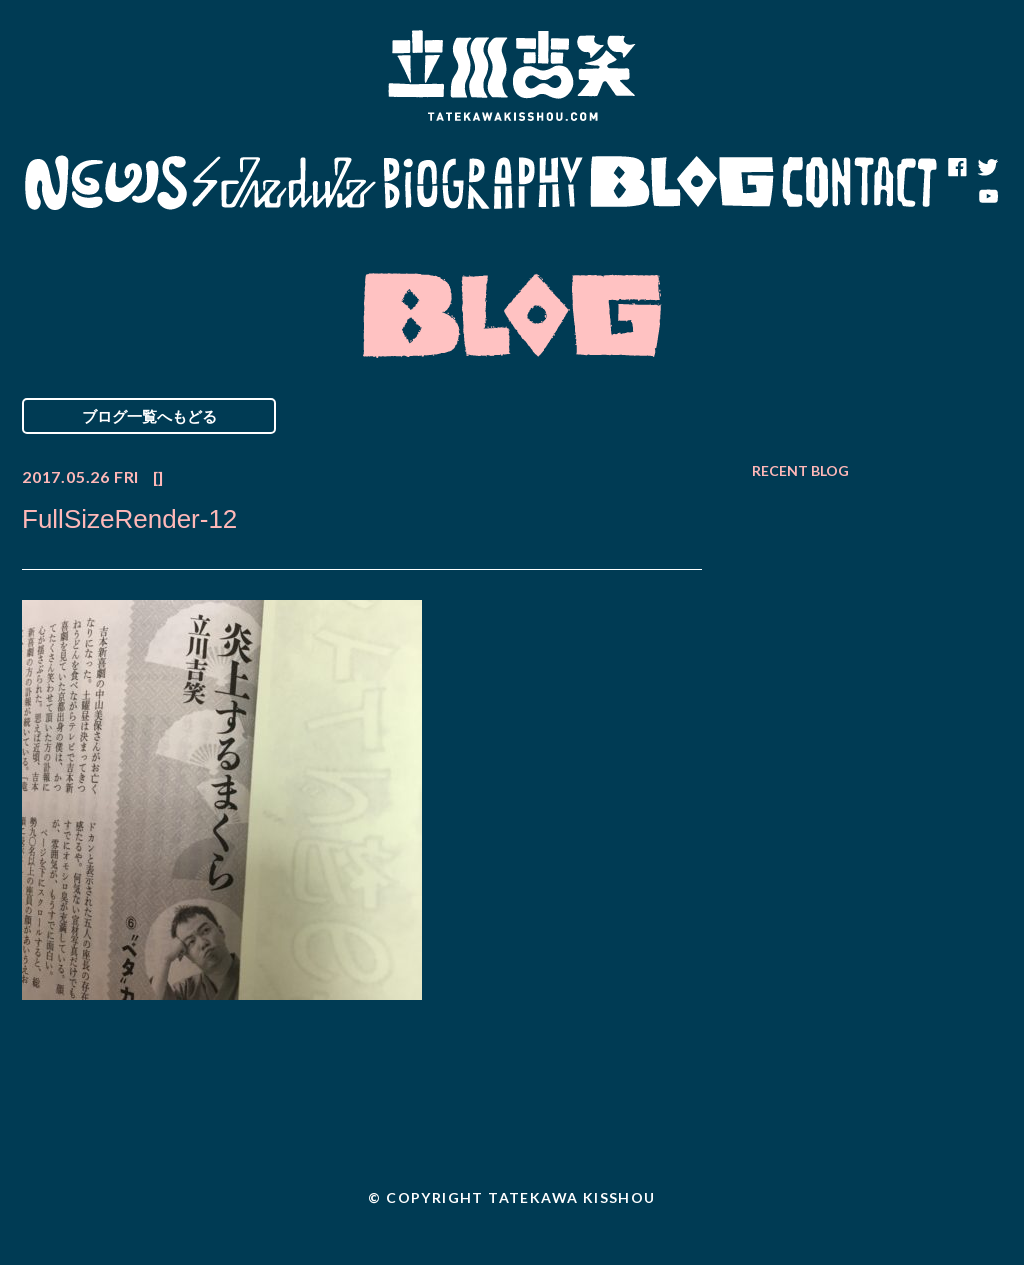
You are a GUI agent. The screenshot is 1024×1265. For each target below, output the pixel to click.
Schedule (284, 183)
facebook (957, 168)
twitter (987, 168)
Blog (682, 183)
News (105, 183)
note (957, 198)
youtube (987, 198)
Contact (860, 183)
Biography (483, 183)
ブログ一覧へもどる (149, 416)
